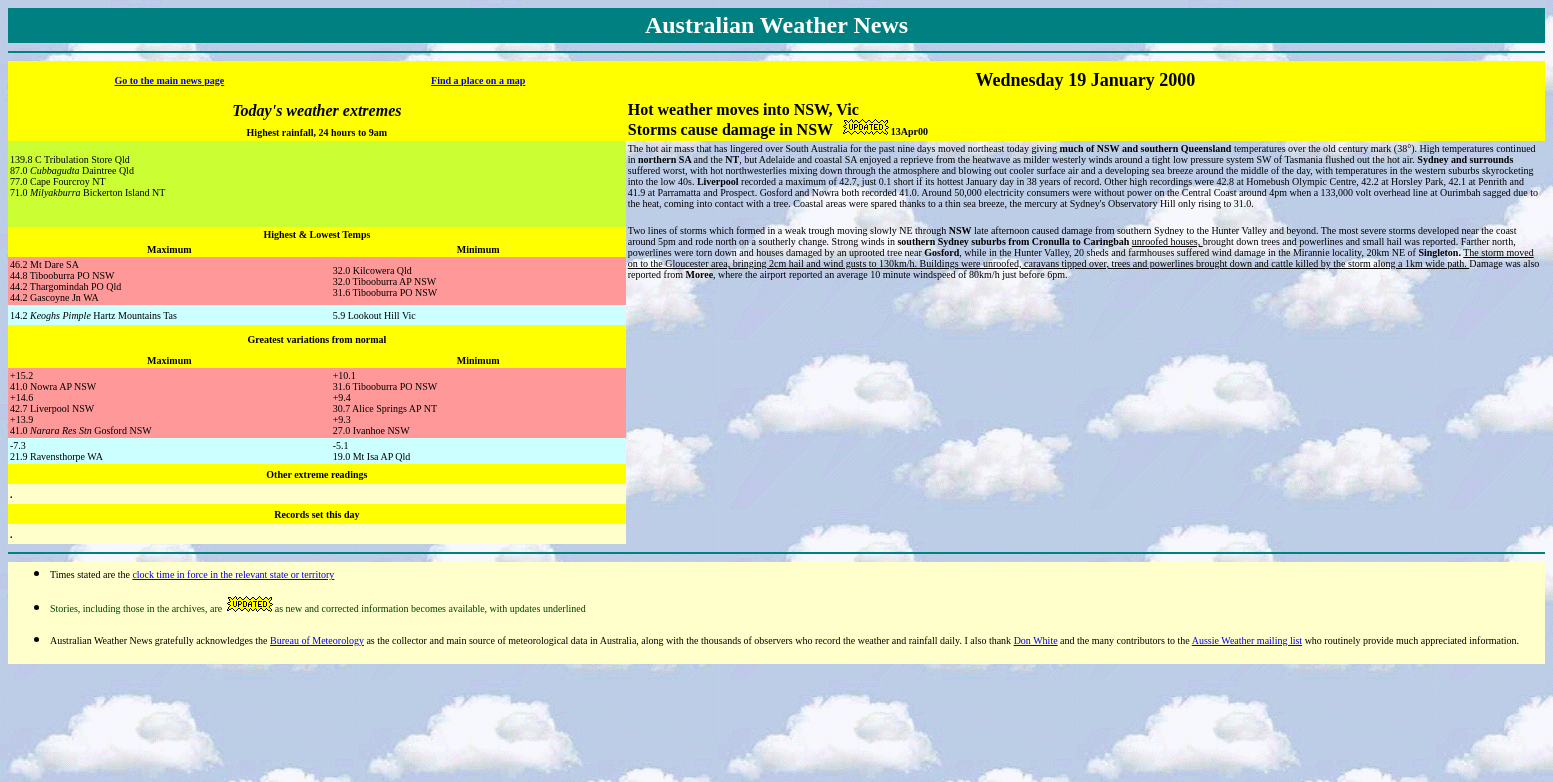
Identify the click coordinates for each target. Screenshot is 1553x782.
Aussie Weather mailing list (1247, 640)
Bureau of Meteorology (317, 640)
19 (1077, 80)
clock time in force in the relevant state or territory (233, 574)
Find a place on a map (478, 80)
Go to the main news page (169, 80)
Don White (1036, 640)
